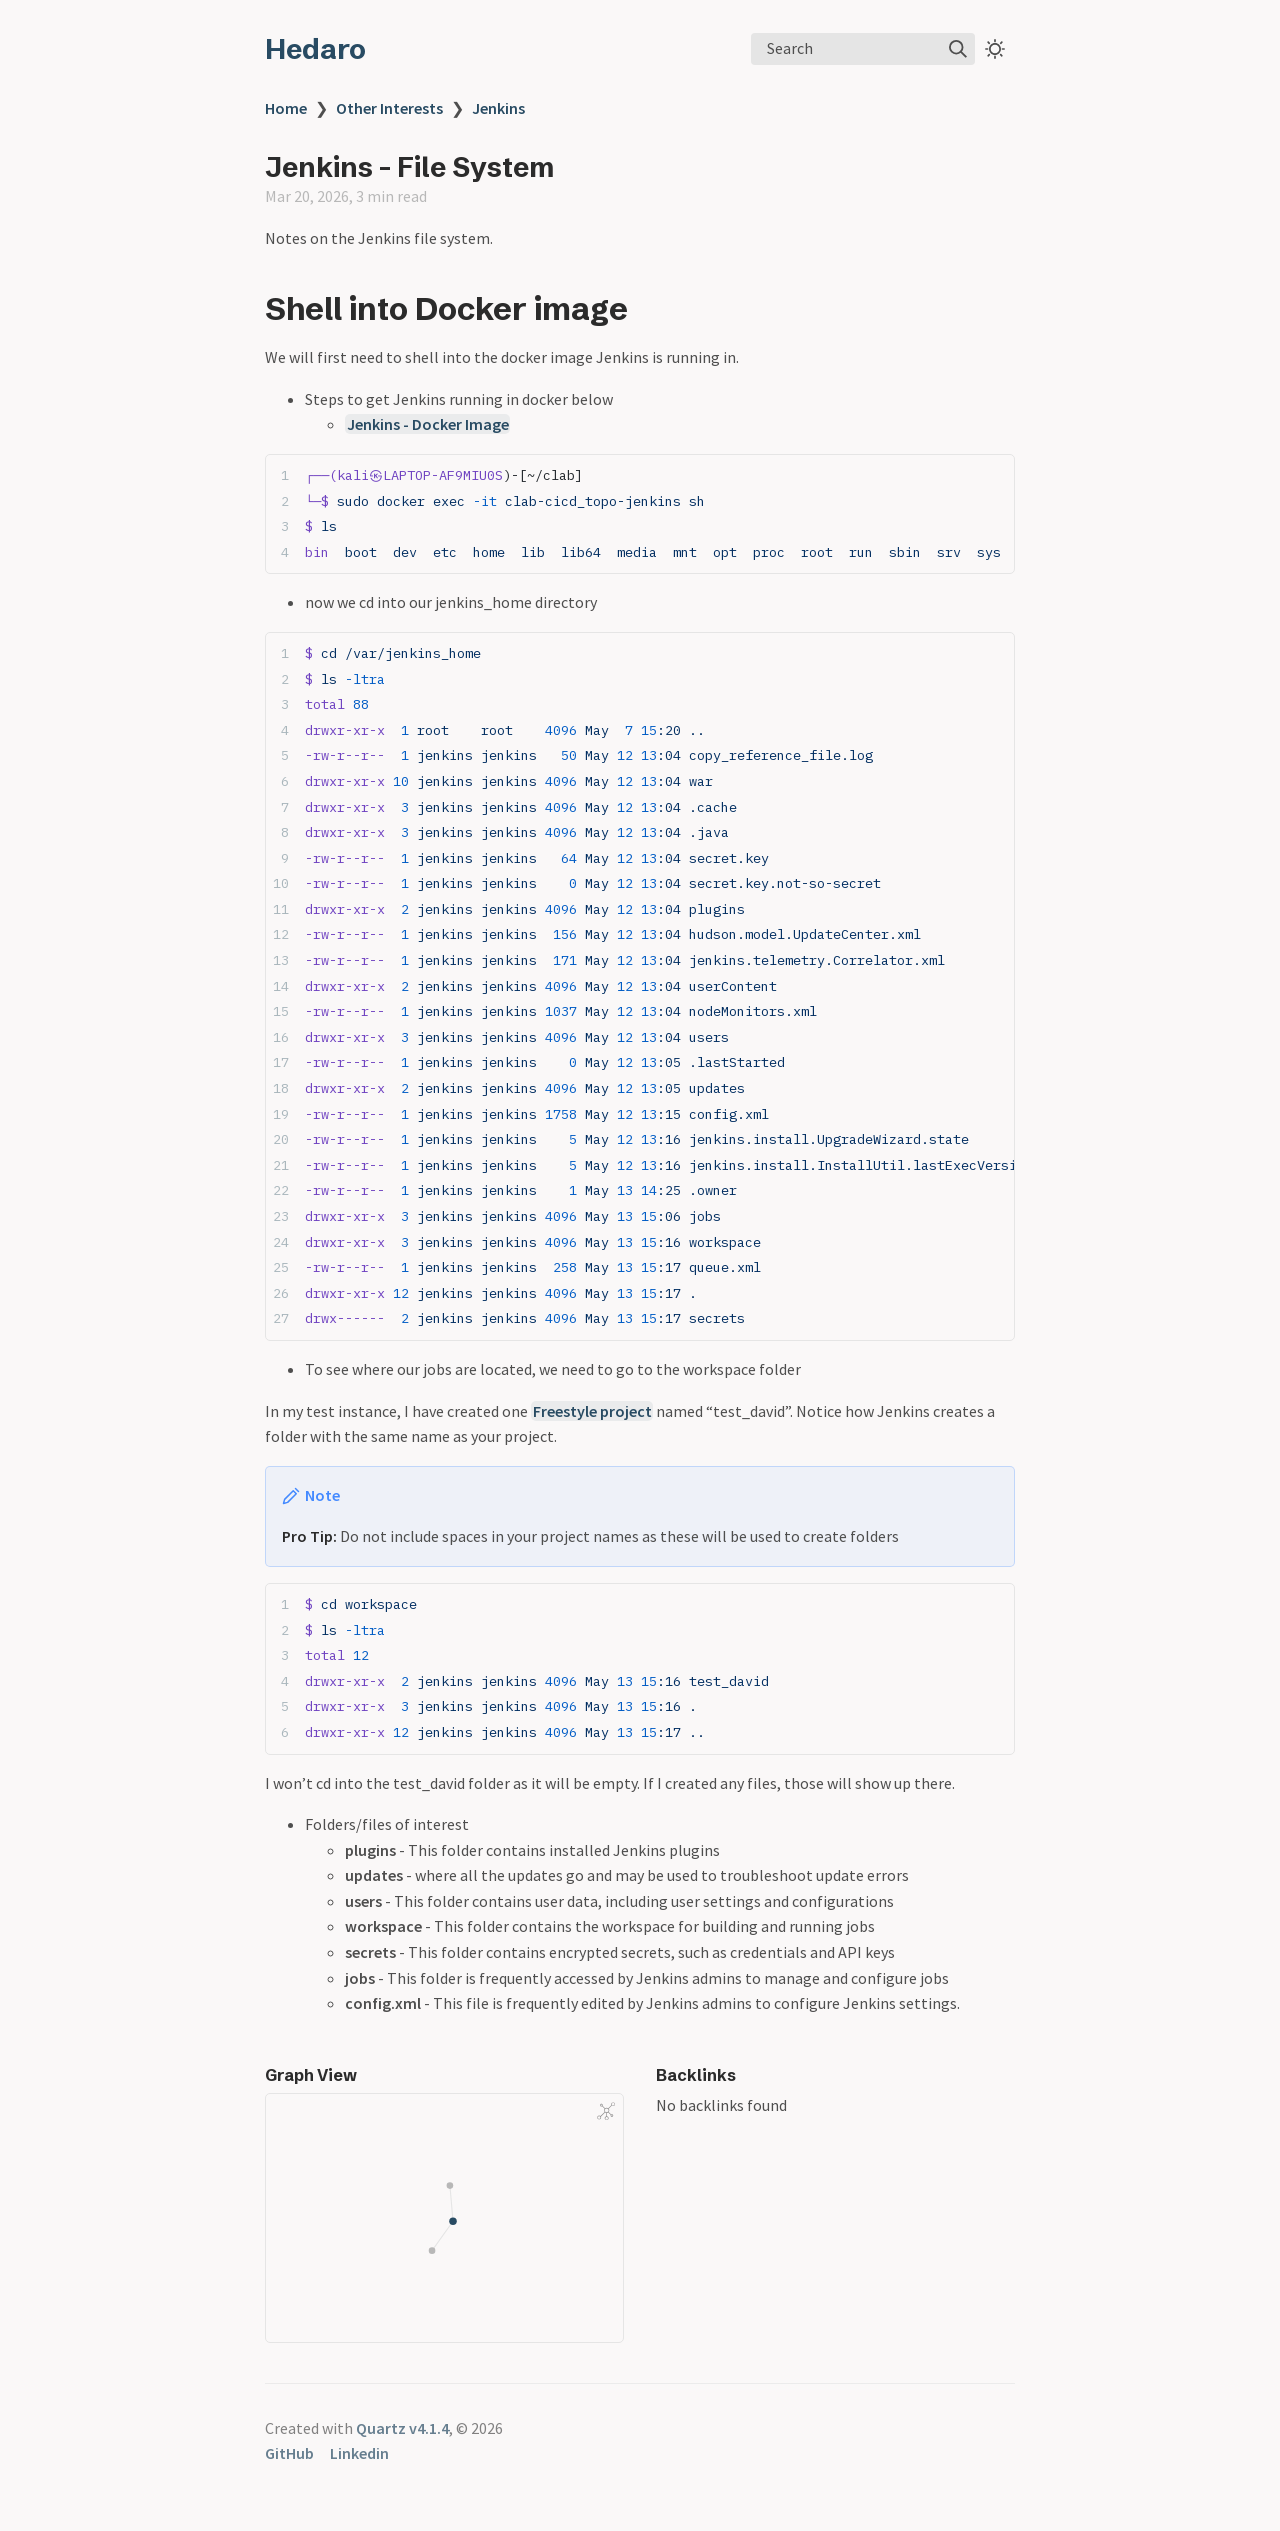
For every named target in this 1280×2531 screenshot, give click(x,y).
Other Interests (389, 108)
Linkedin (359, 2453)
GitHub (289, 2453)
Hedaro (315, 49)
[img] (958, 49)
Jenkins (498, 108)
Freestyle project (592, 1411)
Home (286, 108)
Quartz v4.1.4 (402, 2428)
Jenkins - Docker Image (428, 424)
